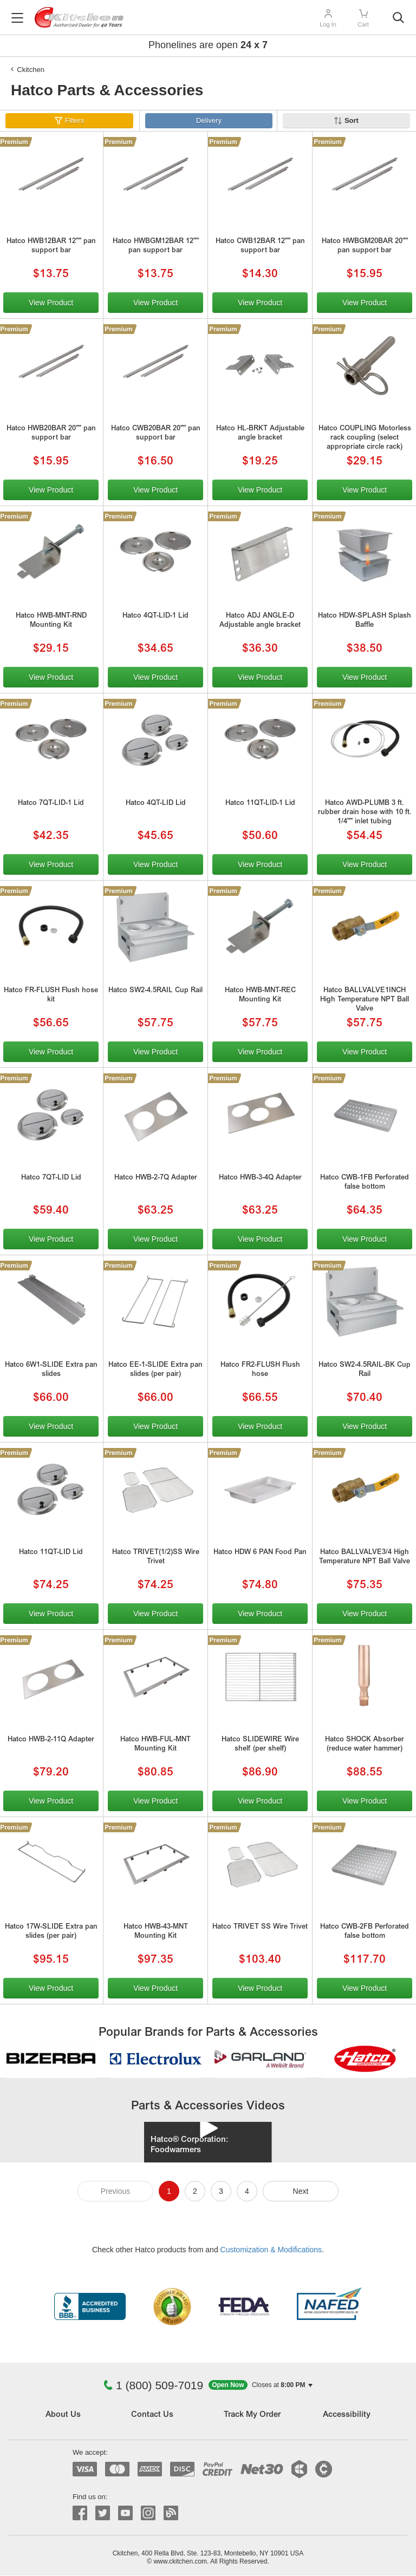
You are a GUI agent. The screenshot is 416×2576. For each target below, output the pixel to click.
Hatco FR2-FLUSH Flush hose (260, 1370)
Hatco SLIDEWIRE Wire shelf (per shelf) (260, 1744)
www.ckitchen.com (180, 2561)
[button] (261, 2385)
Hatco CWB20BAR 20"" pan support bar (155, 433)
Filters (74, 120)
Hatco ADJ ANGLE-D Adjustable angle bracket (260, 621)
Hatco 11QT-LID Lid (51, 1552)
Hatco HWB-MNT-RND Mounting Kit (51, 621)
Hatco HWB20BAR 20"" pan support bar (51, 433)
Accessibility (346, 2415)
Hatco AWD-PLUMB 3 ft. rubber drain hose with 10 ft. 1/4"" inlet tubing (365, 812)
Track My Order (252, 2415)
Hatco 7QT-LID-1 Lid (51, 803)
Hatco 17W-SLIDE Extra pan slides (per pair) (51, 1932)
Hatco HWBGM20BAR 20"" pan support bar (365, 246)
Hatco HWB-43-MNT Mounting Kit (155, 1932)
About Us (63, 2415)
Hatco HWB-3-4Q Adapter (260, 1178)
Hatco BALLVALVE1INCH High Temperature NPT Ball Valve (364, 1000)
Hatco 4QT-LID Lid (156, 803)
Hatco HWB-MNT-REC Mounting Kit (260, 995)
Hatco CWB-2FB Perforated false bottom (364, 1932)
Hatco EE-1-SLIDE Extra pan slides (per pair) (155, 1370)
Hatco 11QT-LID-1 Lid (260, 803)
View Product (51, 302)
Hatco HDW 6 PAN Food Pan (260, 1552)
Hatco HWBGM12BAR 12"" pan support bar (156, 246)
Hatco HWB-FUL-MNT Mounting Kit (155, 1744)
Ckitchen (30, 69)
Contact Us (152, 2415)
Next (301, 2191)
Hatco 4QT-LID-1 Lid (155, 616)
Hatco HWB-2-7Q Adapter (155, 1178)
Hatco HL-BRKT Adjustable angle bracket (260, 433)
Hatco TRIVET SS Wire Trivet (260, 1927)
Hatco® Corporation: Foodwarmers (190, 2145)
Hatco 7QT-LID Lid (51, 1178)
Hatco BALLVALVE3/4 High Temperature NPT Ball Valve (364, 1557)
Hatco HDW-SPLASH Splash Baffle (364, 621)
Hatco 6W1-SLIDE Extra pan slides (51, 1370)
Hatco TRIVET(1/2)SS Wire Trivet (155, 1557)
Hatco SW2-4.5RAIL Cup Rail (155, 990)
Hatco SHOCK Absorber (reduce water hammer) (364, 1744)
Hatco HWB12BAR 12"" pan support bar (51, 246)
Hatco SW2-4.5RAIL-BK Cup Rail (364, 1370)
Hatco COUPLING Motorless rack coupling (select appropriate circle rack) (364, 438)
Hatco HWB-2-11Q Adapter (51, 1739)
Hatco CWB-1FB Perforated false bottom (364, 1183)
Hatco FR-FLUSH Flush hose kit (51, 995)
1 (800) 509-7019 (153, 2385)
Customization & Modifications (271, 2249)
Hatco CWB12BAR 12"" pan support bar (260, 246)
